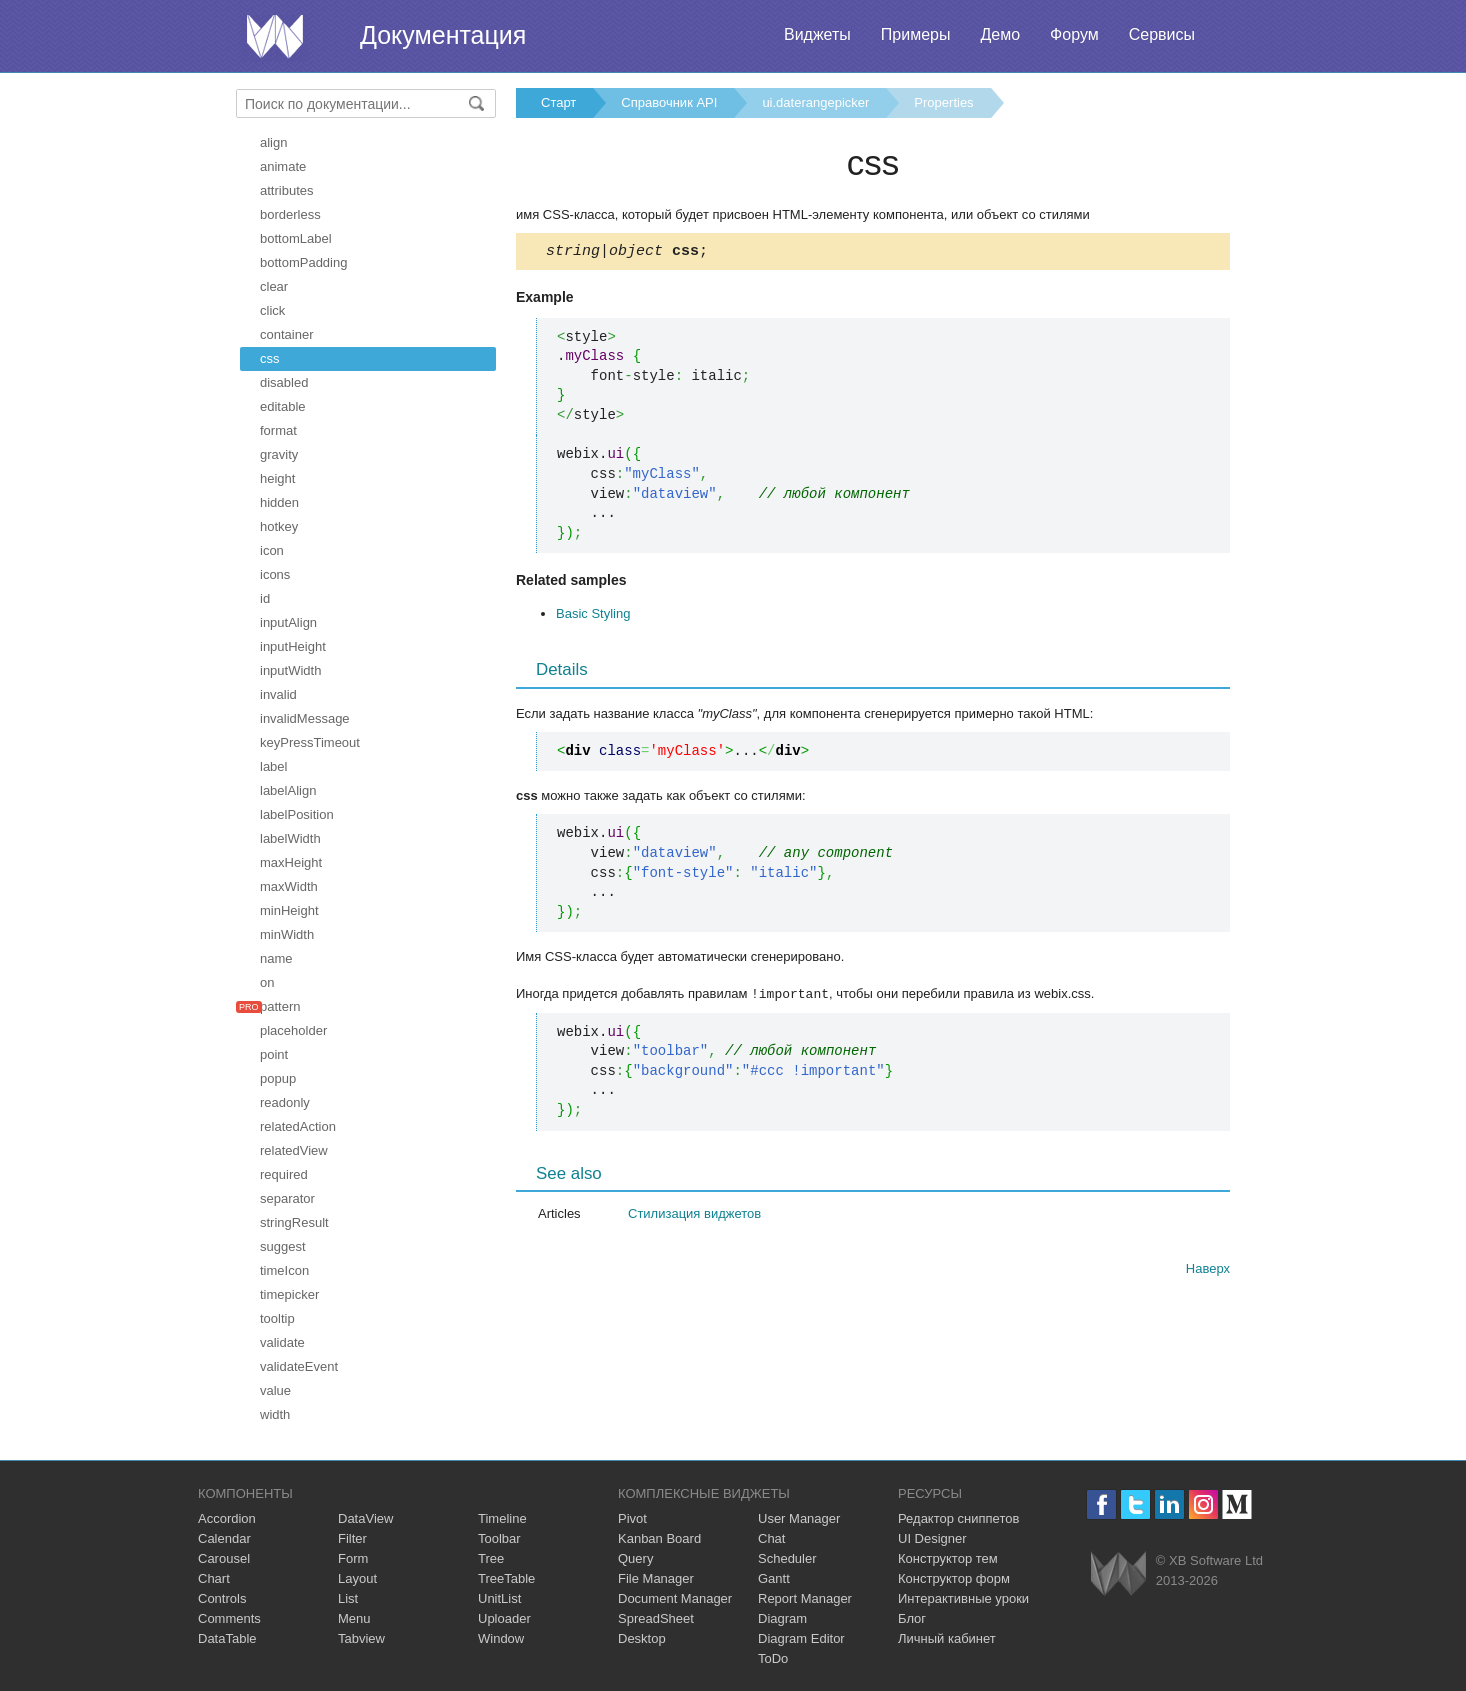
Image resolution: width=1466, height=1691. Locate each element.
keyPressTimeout (310, 742)
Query (635, 1558)
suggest (283, 1246)
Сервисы (1162, 34)
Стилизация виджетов (694, 1215)
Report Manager (805, 1598)
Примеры (916, 34)
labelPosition (297, 814)
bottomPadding (303, 262)
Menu (354, 1618)
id (265, 598)
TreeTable (506, 1578)
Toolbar (499, 1538)
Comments (229, 1618)
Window (501, 1638)
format (278, 430)
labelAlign (288, 790)
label (273, 766)
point (274, 1054)
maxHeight (291, 862)
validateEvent (299, 1366)
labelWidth (290, 838)
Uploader (504, 1618)
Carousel (224, 1558)
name (276, 958)
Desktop (642, 1638)
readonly (285, 1102)
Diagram (782, 1618)
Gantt (774, 1578)
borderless (290, 214)
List (348, 1598)
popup (278, 1078)
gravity (279, 454)
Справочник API (669, 102)
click (272, 310)
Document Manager (675, 1598)
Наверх (1208, 1270)
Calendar (224, 1538)
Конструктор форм (954, 1578)
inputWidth (290, 670)
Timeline (502, 1518)
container (286, 334)
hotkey (279, 526)
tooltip (277, 1318)
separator (287, 1198)
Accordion (227, 1518)
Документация (443, 35)
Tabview (361, 1638)
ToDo (773, 1658)
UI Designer (932, 1538)
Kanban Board (659, 1538)
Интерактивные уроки (963, 1598)
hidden (279, 502)
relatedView (294, 1150)
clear (274, 286)
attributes (286, 190)
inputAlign (288, 622)
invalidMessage (305, 718)
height (277, 478)
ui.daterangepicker (815, 102)
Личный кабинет (947, 1638)
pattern (280, 1006)
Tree (491, 1558)
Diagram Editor (801, 1638)
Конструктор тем (948, 1558)
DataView (365, 1518)
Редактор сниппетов (958, 1518)
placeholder (293, 1030)
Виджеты (817, 34)
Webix (1118, 1573)
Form (353, 1558)
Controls (222, 1598)
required (284, 1174)
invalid (278, 694)
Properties (943, 102)
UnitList (499, 1598)
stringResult (294, 1222)
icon (272, 550)
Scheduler (787, 1558)
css (270, 358)
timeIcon (284, 1270)
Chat (771, 1538)
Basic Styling (593, 616)
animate (283, 166)
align (273, 142)
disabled (284, 382)
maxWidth (289, 886)
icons (275, 574)
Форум (1074, 34)
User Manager (799, 1518)
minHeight (289, 910)
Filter (352, 1538)
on (267, 982)
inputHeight (293, 646)
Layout (357, 1578)
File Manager (656, 1578)
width (275, 1414)
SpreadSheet (656, 1618)
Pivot (632, 1518)
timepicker (289, 1294)
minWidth (287, 934)
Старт (558, 102)
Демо (1000, 34)
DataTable (227, 1638)
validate (282, 1342)
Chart (214, 1578)
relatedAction (298, 1126)
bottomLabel (296, 238)
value (275, 1390)
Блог (912, 1618)
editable (283, 406)
